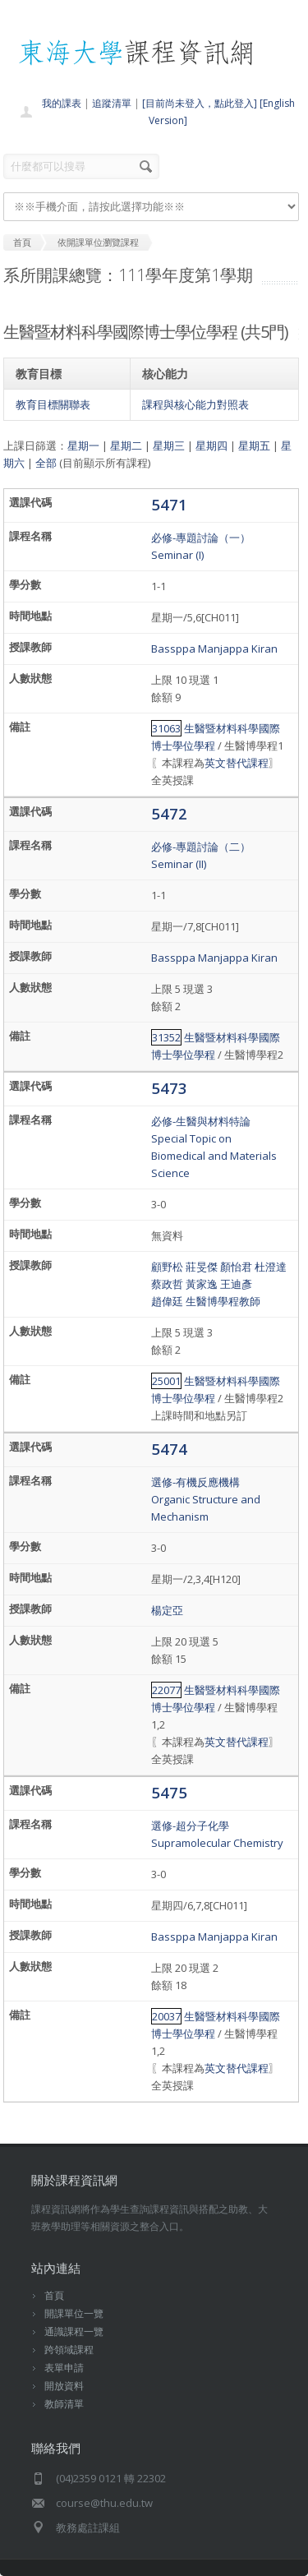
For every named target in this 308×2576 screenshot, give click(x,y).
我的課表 (61, 103)
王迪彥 (236, 1283)
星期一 (83, 445)
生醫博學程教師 (223, 1301)
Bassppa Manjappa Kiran (214, 648)
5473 (169, 1088)
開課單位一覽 (73, 2313)
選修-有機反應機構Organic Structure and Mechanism (205, 1499)
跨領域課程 (69, 2350)
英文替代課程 (237, 762)
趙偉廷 (167, 1301)
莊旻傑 (202, 1266)
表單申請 (64, 2368)
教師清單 (64, 2404)
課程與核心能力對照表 (195, 404)
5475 (169, 1792)
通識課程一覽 (73, 2331)
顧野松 (167, 1266)
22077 (166, 1690)
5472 (169, 813)
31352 (166, 1037)
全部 (46, 462)
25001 (166, 1380)
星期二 (126, 445)
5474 (169, 1448)
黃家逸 (202, 1283)
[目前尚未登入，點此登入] (199, 103)
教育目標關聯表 (53, 404)
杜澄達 (271, 1266)
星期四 (211, 445)
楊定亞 (167, 1610)
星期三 (169, 445)
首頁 (54, 2295)
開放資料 (64, 2386)
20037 (166, 2016)
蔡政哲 (167, 1283)
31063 (166, 728)
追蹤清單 (111, 103)
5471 (169, 504)
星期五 (254, 445)
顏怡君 (236, 1266)
